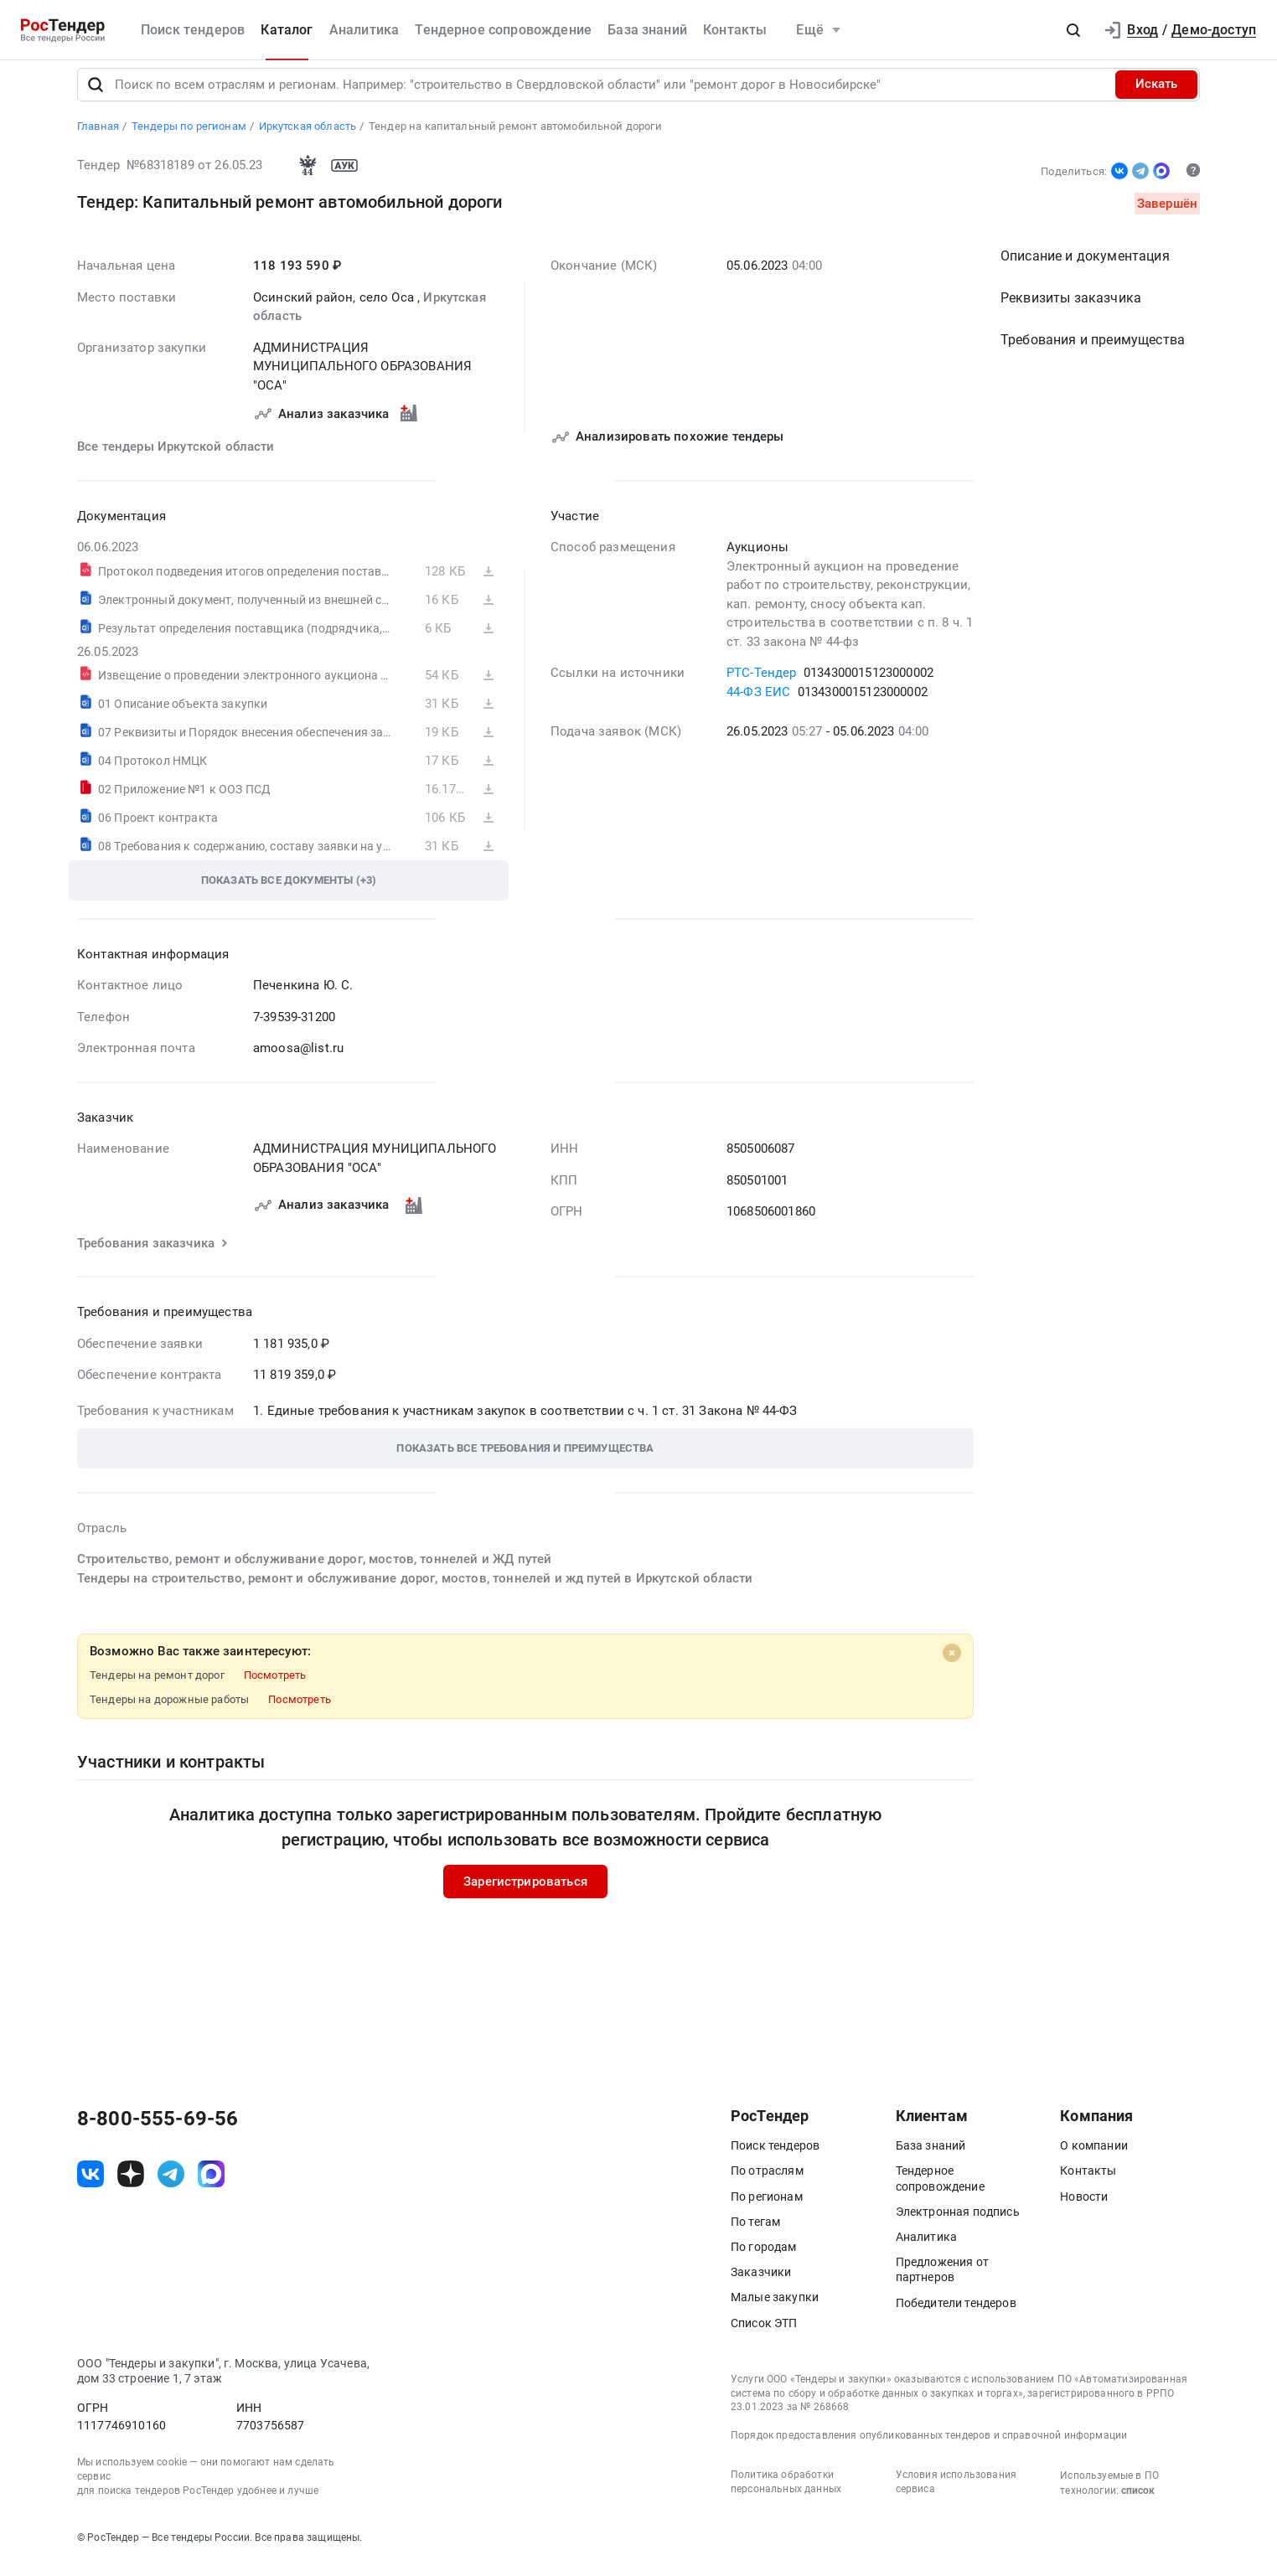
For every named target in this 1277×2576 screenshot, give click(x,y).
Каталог (287, 30)
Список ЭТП (764, 2334)
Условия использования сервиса (956, 2493)
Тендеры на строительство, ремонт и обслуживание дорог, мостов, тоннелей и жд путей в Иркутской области (414, 1589)
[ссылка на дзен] (130, 2184)
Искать (1156, 95)
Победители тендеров (956, 2313)
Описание (1085, 268)
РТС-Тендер (761, 684)
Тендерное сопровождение (503, 30)
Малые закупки (775, 2308)
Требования (1092, 351)
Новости (1084, 2207)
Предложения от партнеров (942, 2281)
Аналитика (364, 30)
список (1138, 2501)
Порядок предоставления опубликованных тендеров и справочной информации (929, 2446)
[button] (1073, 30)
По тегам (755, 2232)
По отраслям (767, 2182)
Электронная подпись (958, 2222)
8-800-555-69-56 (157, 2130)
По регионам (767, 2207)
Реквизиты (1070, 309)
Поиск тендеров (193, 30)
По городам (764, 2257)
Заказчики (761, 2283)
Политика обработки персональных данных (786, 2493)
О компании (1094, 2157)
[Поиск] (95, 95)
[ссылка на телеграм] (171, 2184)
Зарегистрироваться (525, 1892)
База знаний (647, 30)
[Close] (952, 1664)
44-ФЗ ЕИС (758, 702)
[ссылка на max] (211, 2184)
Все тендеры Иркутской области (176, 458)
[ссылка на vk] (90, 2184)
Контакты (735, 30)
